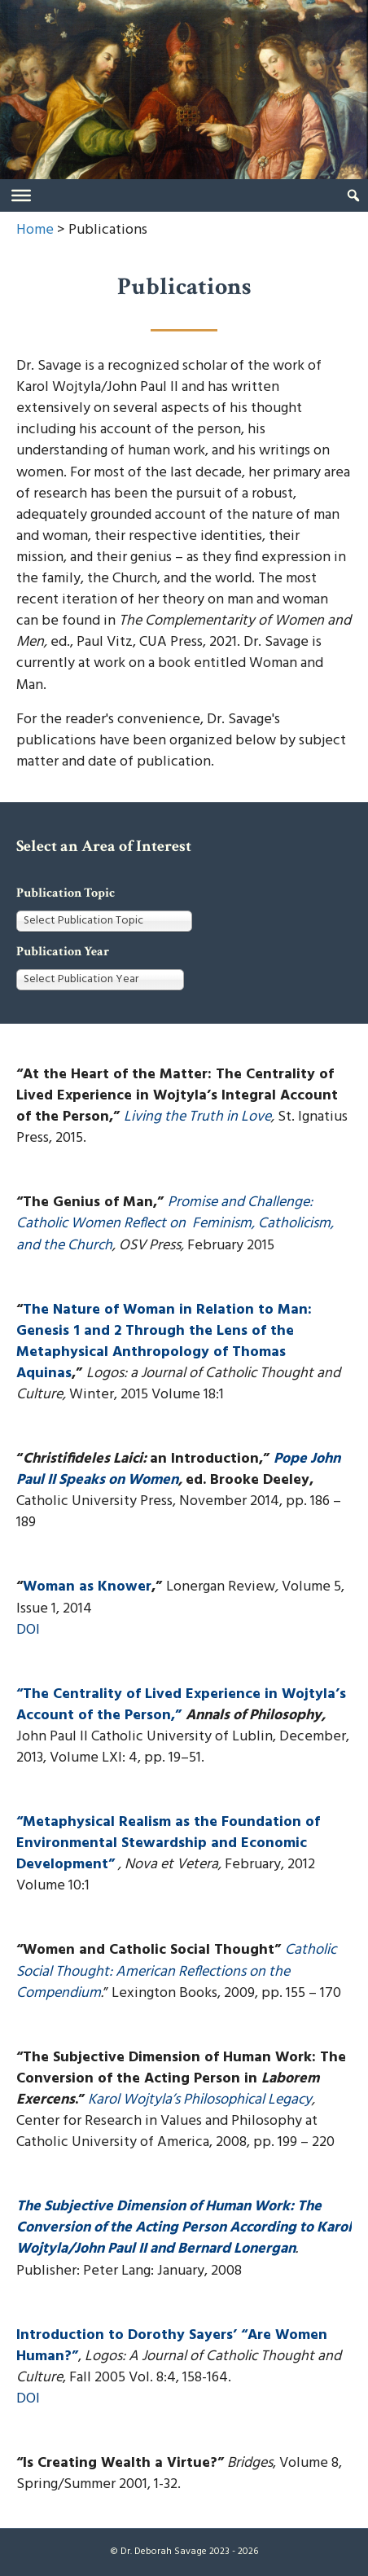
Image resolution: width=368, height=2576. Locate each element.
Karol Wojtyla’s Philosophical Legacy (200, 2100)
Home (35, 230)
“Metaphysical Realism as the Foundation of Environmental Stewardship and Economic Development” (168, 1843)
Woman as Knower (87, 1587)
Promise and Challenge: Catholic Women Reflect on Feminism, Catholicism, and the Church (175, 1224)
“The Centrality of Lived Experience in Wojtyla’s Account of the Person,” (181, 1705)
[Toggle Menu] (21, 195)
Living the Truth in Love (197, 1117)
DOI (28, 1630)
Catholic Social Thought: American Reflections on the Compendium (176, 1971)
